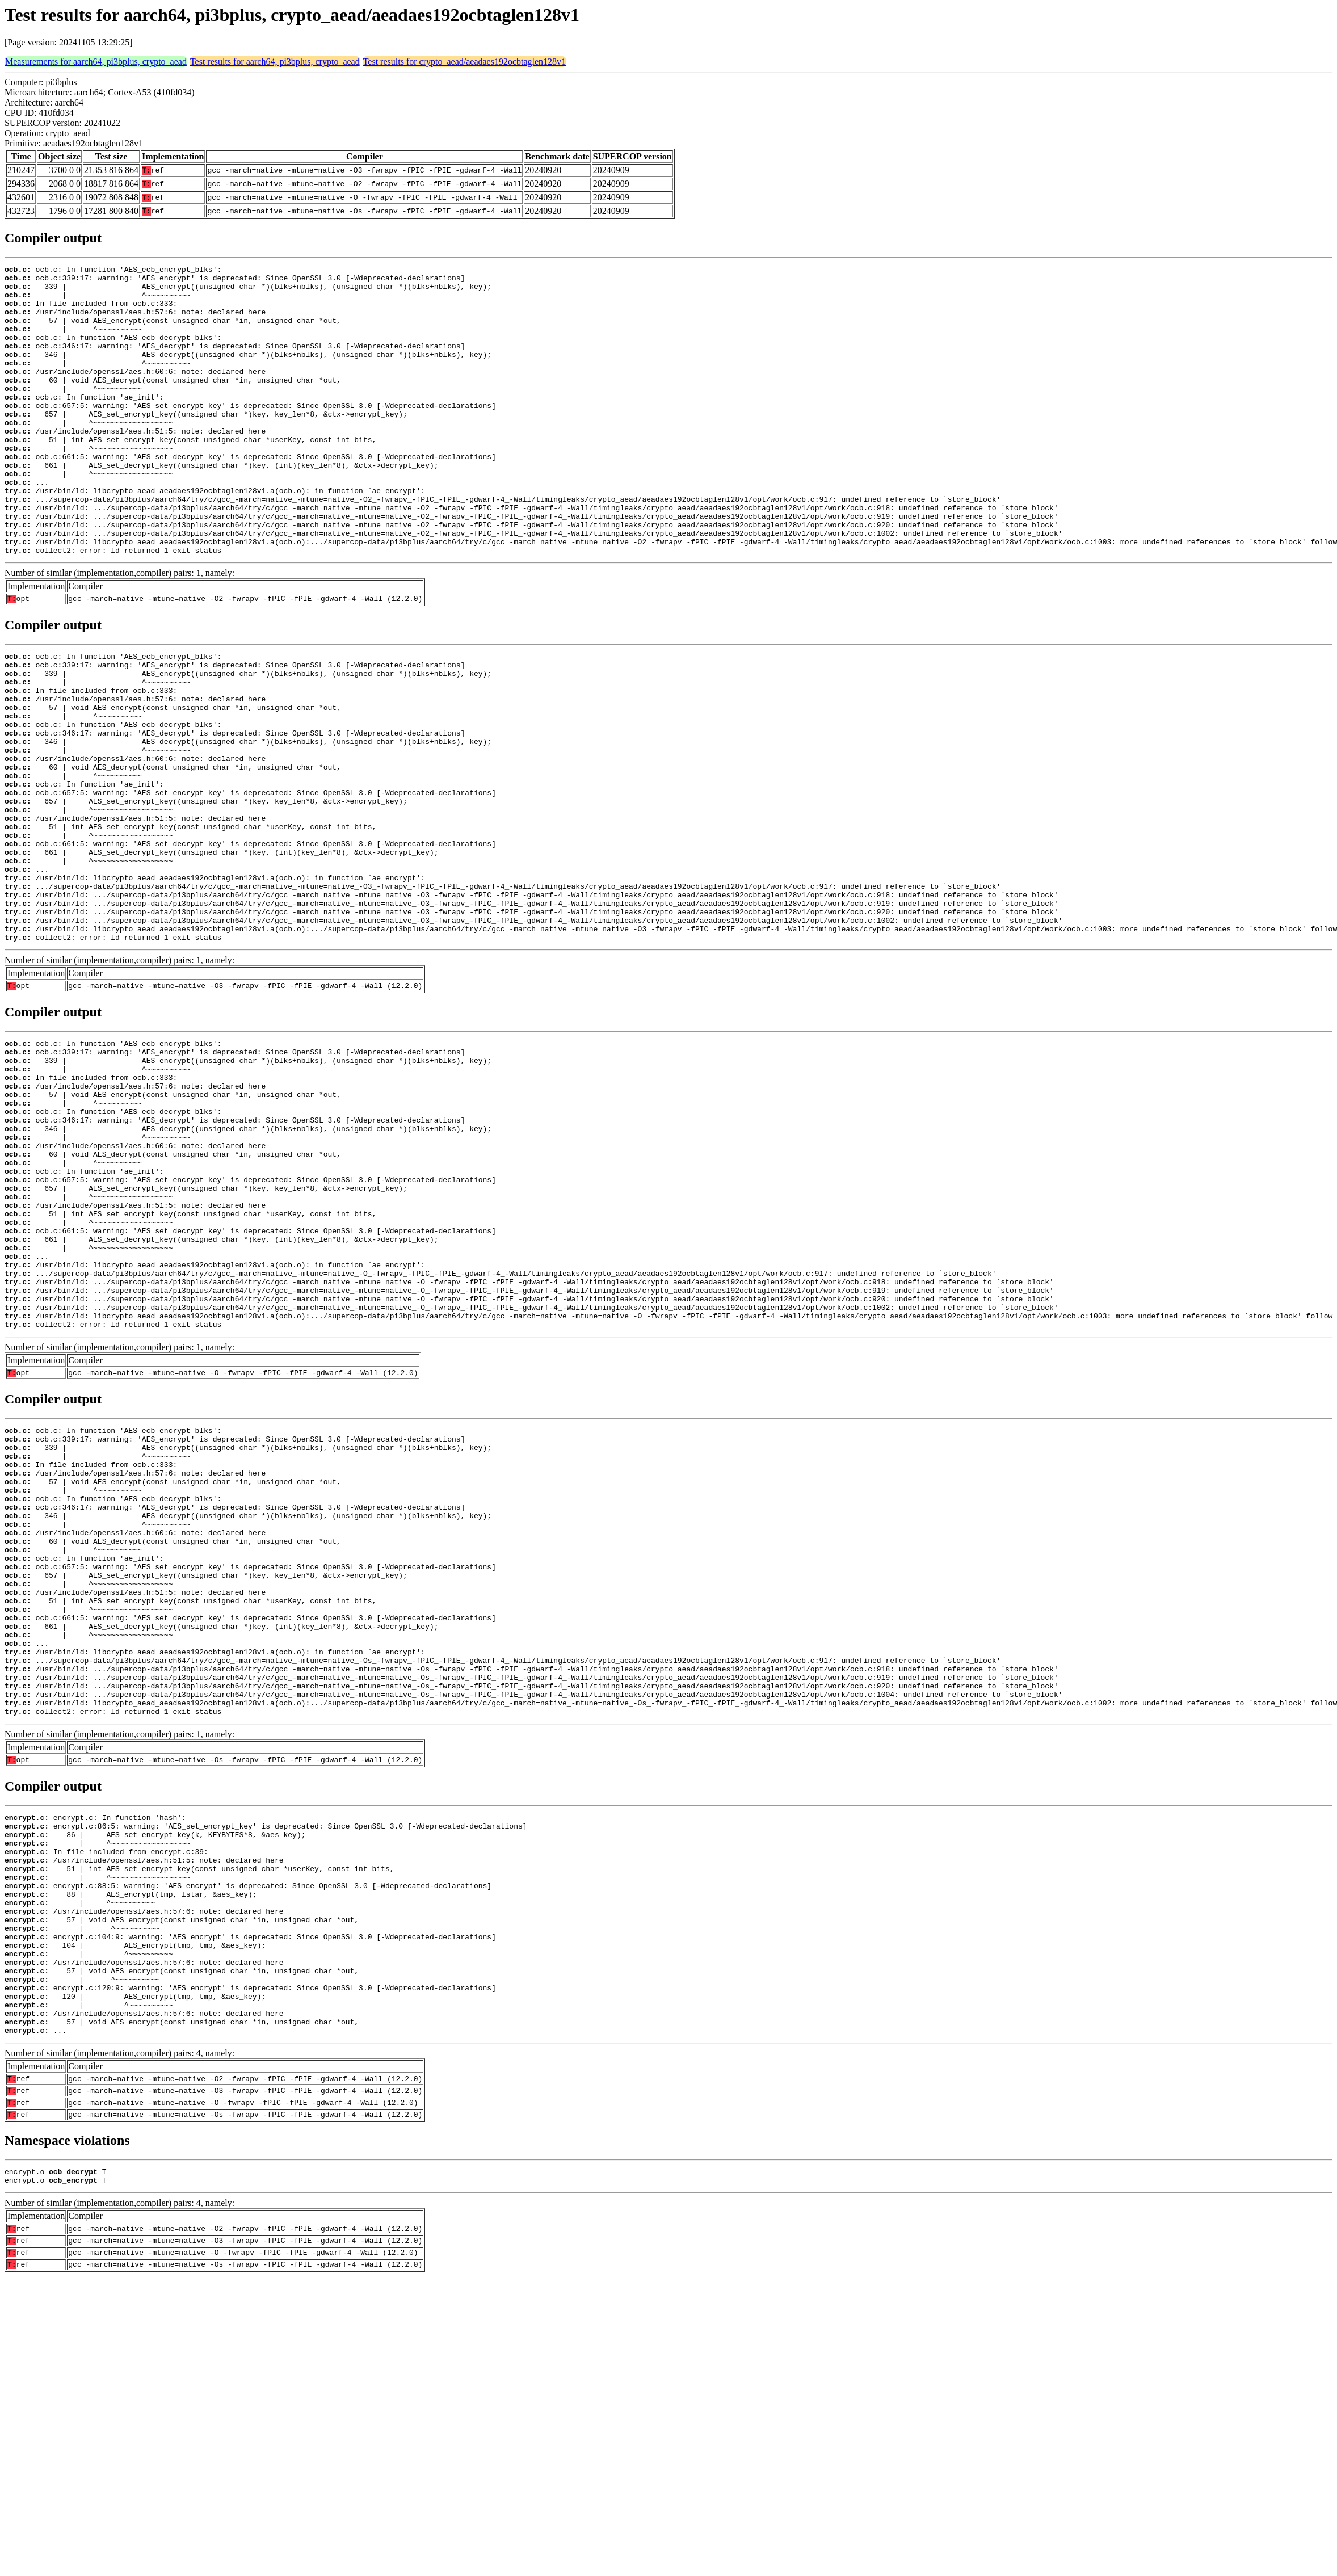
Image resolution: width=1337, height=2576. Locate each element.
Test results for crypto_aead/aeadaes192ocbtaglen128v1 (464, 61)
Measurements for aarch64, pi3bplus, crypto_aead (96, 61)
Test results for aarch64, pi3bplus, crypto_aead (275, 61)
